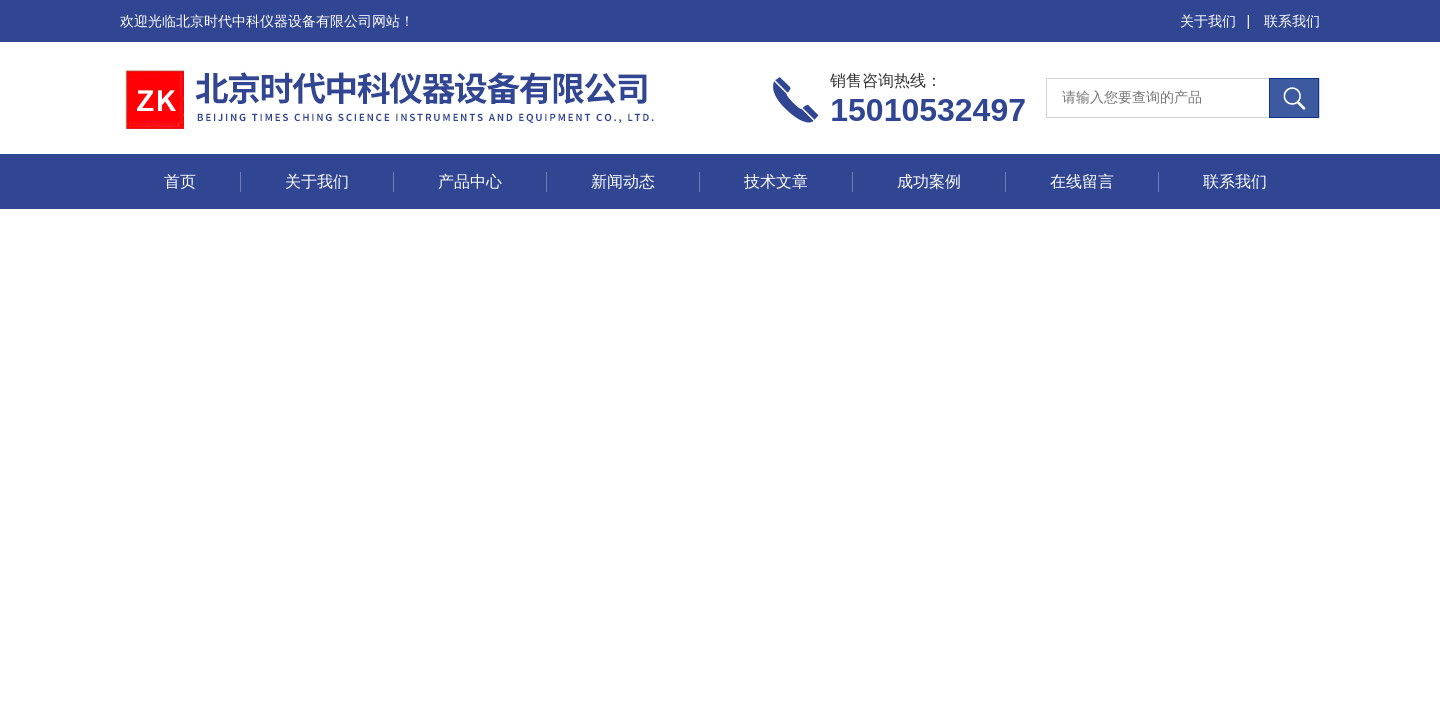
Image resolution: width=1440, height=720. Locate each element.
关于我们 (1208, 21)
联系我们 (1292, 21)
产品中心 (470, 181)
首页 (180, 181)
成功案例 (929, 181)
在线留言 (1082, 181)
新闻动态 (623, 181)
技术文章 (776, 181)
